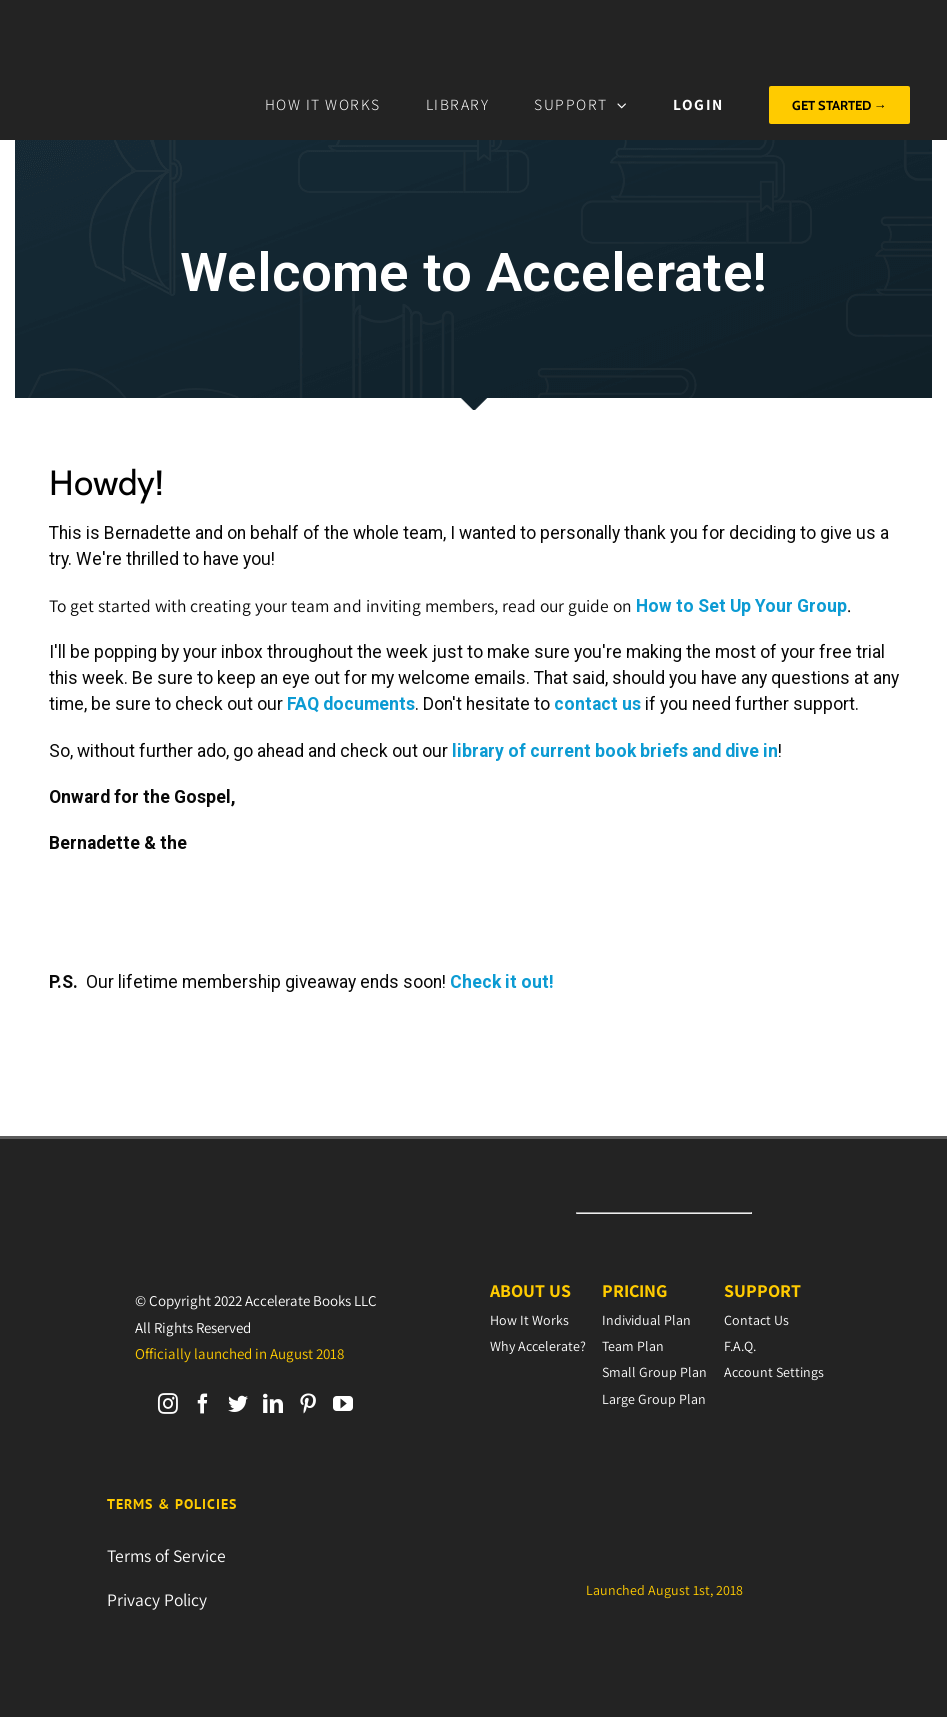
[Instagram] (168, 1404)
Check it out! (502, 982)
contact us (597, 704)
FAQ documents (351, 704)
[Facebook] (203, 1404)
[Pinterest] (308, 1404)
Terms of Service (166, 1555)
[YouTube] (343, 1404)
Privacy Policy (157, 1599)
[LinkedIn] (273, 1404)
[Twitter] (238, 1404)
